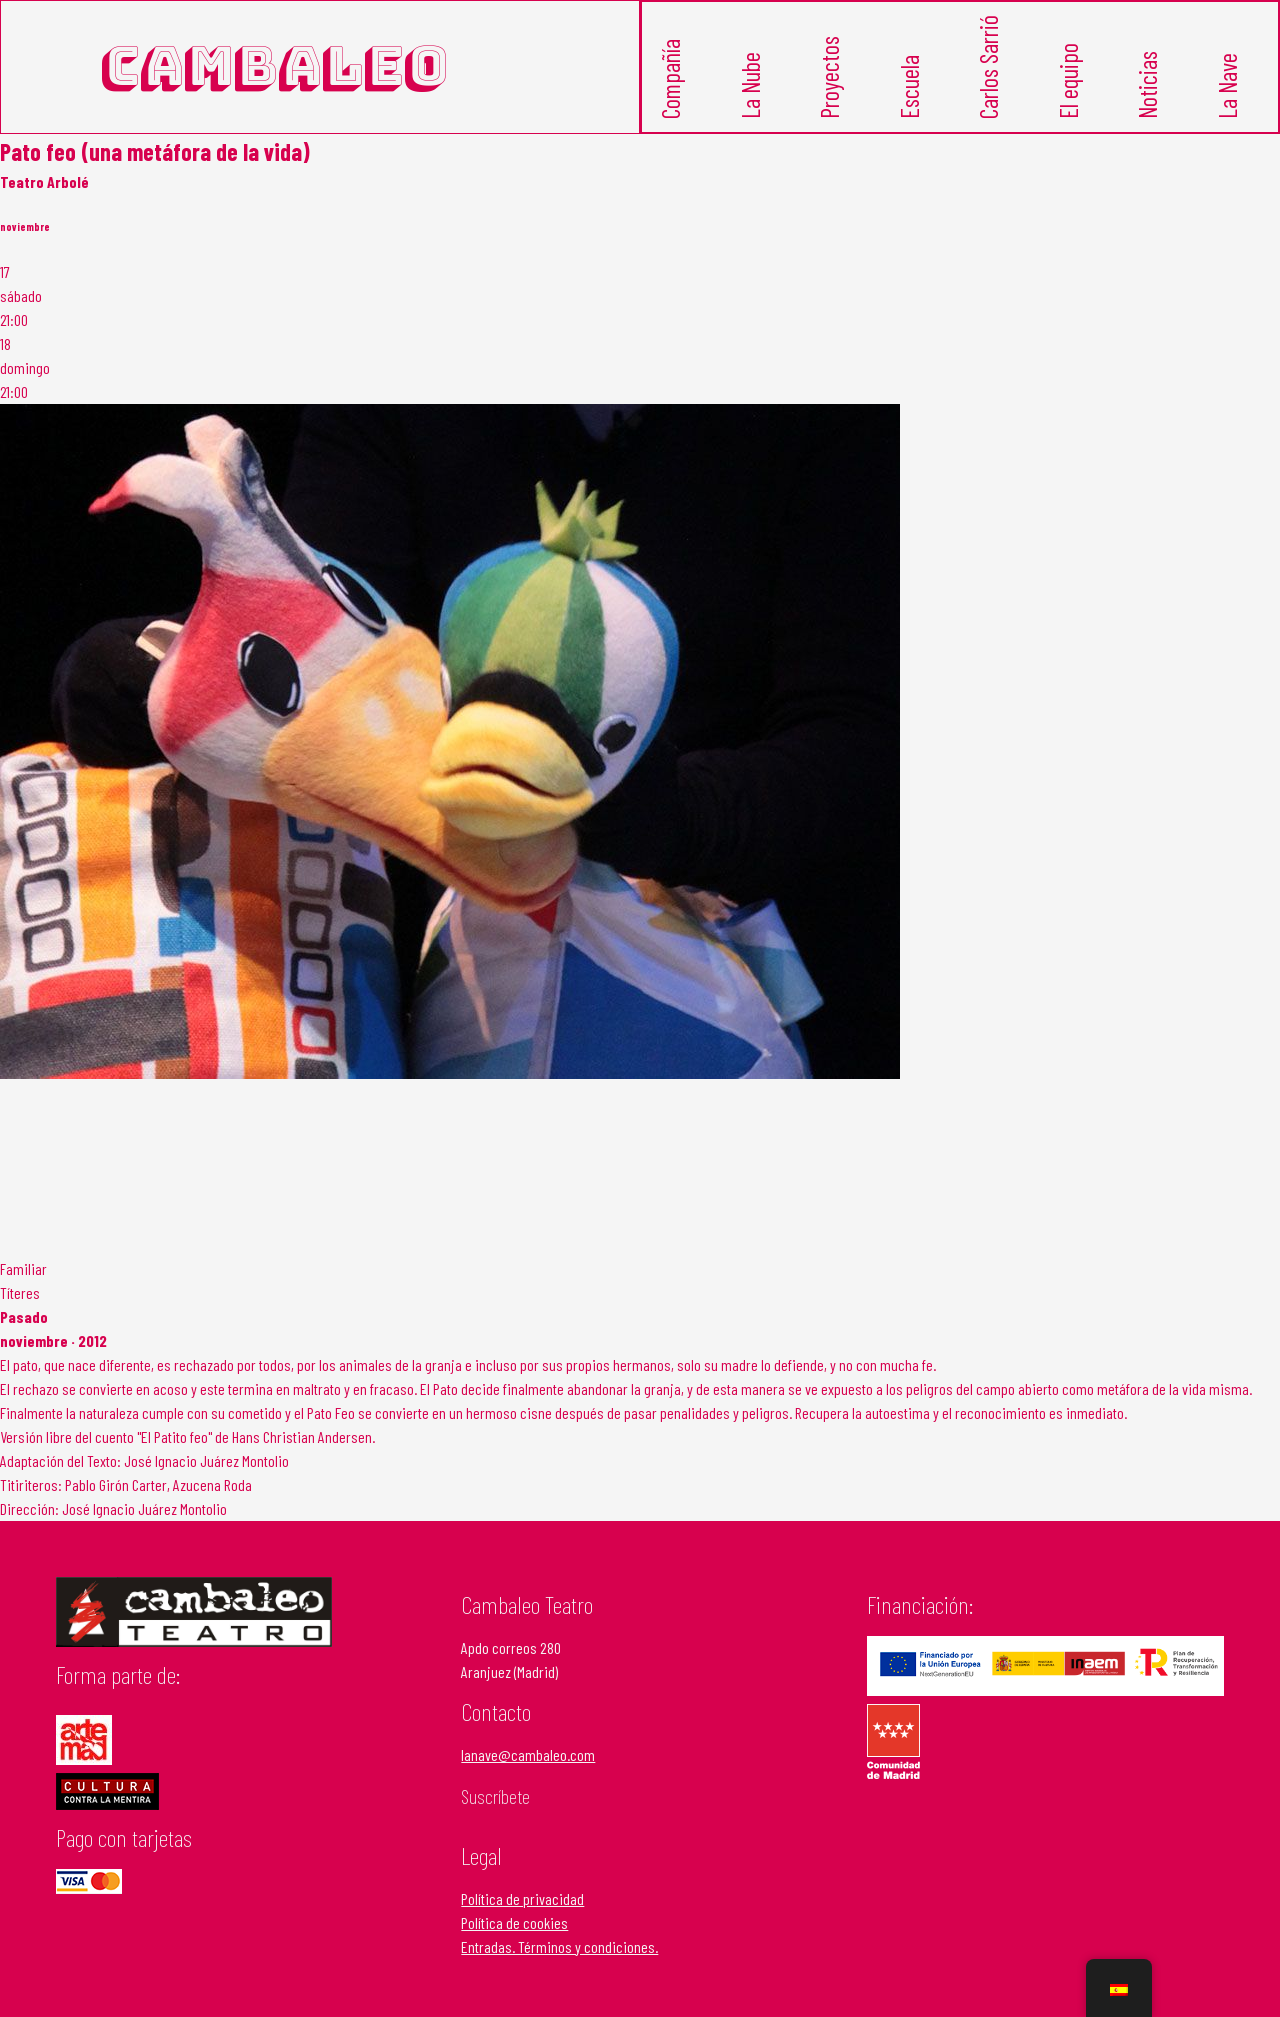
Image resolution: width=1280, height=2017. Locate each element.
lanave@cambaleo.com (528, 1757)
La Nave (1230, 96)
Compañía (674, 90)
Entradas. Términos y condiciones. (559, 1948)
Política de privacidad (522, 1900)
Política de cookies (514, 1924)
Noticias (1151, 95)
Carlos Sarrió (992, 81)
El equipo (1071, 91)
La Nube (753, 95)
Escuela (912, 96)
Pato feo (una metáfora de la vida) (155, 153)
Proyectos (833, 89)
